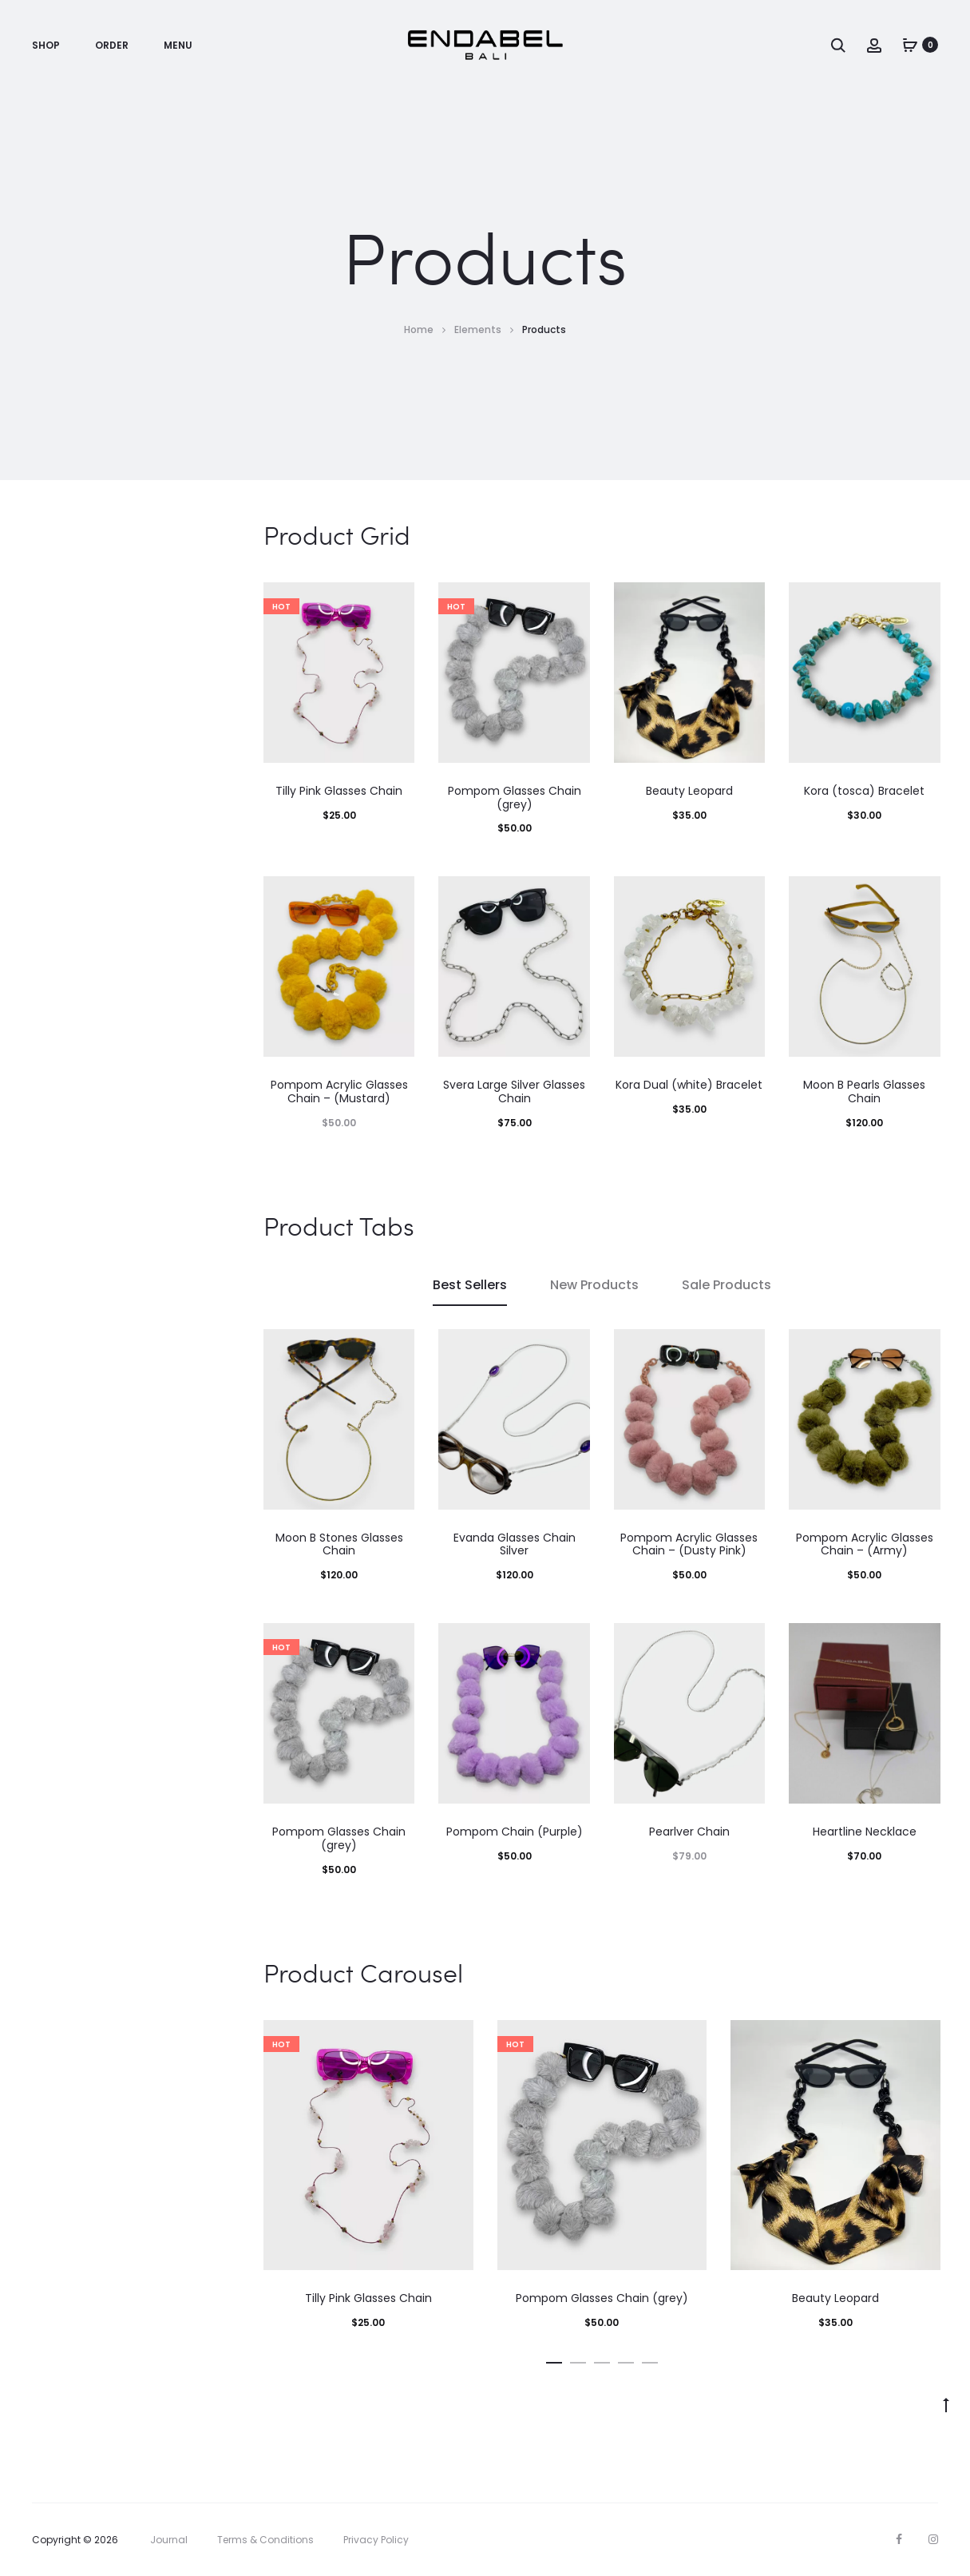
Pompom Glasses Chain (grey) (514, 797)
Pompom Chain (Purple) (514, 1832)
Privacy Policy (376, 2539)
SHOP (46, 45)
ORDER (112, 45)
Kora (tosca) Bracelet (864, 791)
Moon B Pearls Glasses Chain (864, 1091)
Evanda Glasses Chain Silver (514, 1544)
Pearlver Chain (689, 1832)
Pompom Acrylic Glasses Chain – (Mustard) (339, 1091)
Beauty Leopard (689, 791)
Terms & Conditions (265, 2539)
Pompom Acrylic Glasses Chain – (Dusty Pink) (689, 1544)
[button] (554, 2360)
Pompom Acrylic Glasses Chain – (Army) (864, 1544)
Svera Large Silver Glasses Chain (514, 1091)
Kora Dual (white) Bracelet (689, 1085)
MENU (178, 45)
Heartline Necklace (865, 1832)
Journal (169, 2539)
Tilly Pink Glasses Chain (338, 791)
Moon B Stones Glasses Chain (339, 1544)
